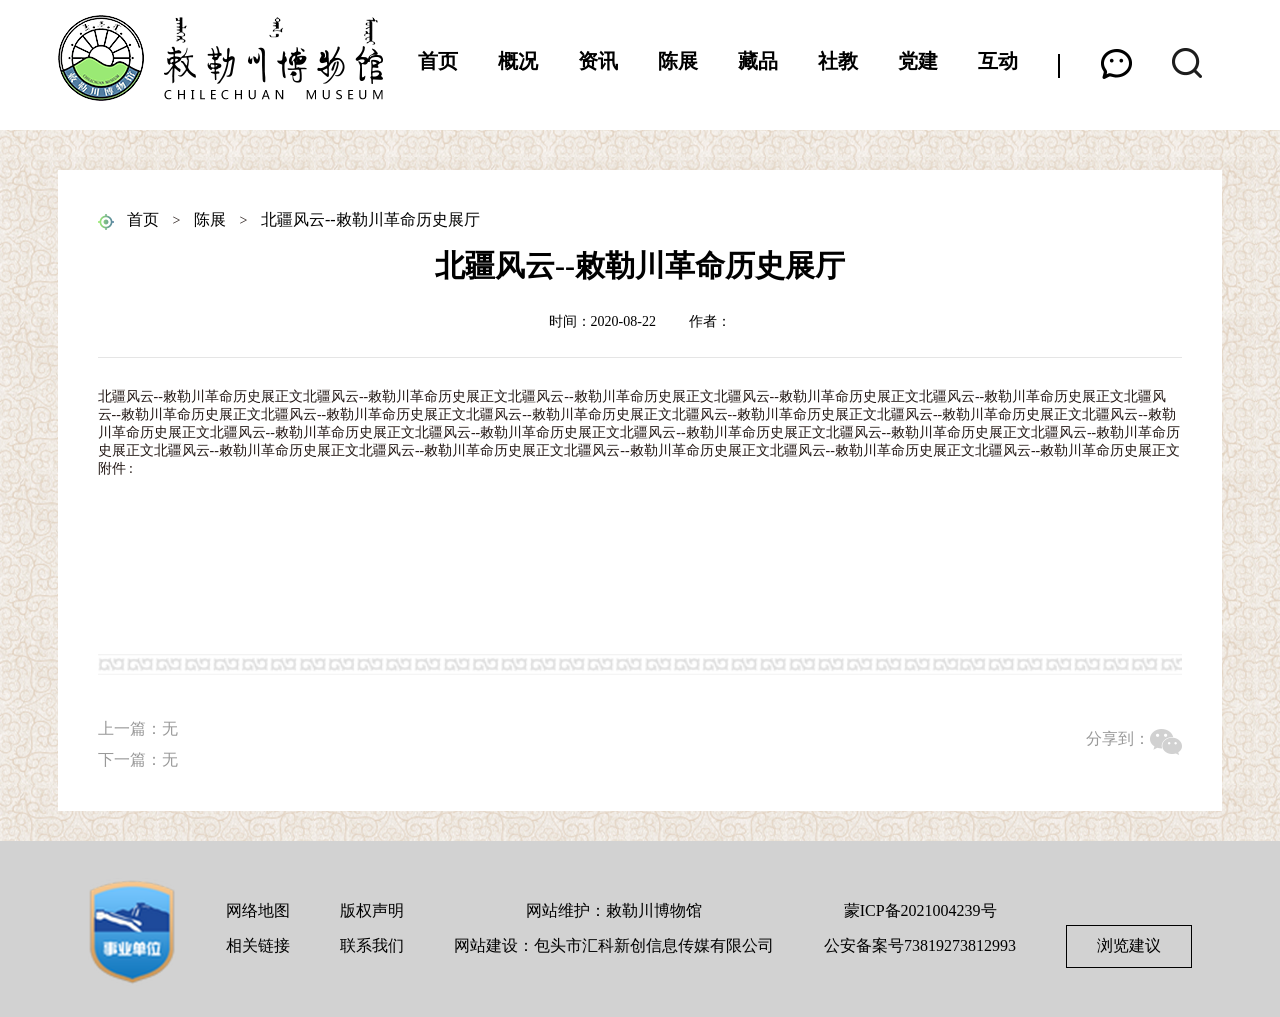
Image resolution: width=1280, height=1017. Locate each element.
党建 (918, 61)
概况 (518, 61)
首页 (438, 61)
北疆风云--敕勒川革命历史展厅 (370, 219)
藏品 (758, 61)
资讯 (598, 61)
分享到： (1118, 738)
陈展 (678, 61)
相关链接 (258, 945)
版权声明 (372, 910)
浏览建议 (1129, 945)
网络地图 (258, 910)
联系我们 (372, 945)
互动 (998, 61)
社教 (838, 61)
